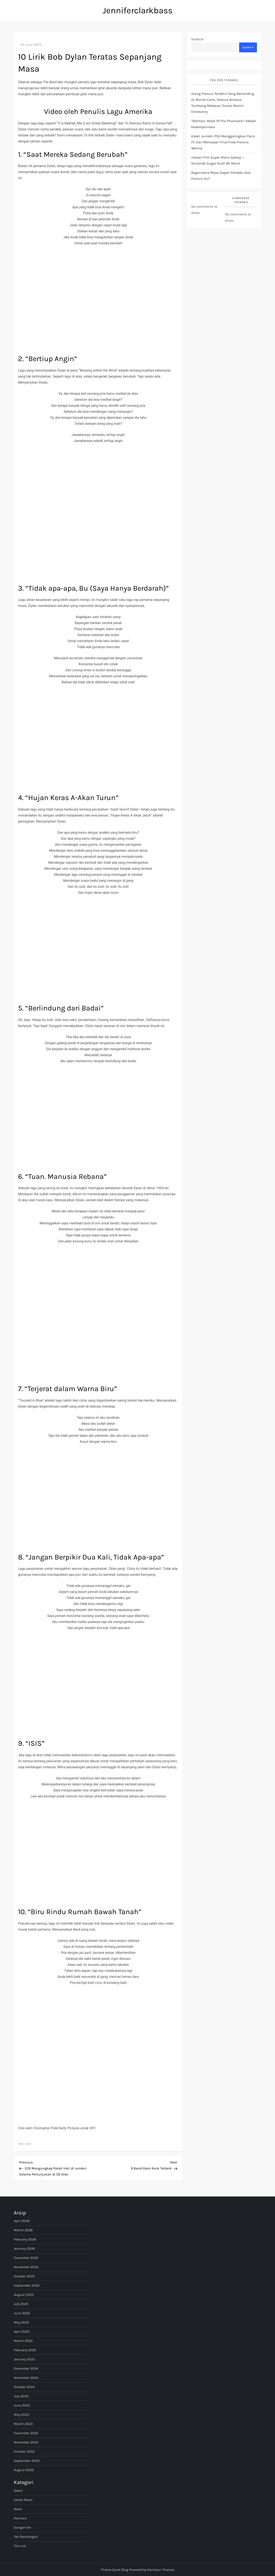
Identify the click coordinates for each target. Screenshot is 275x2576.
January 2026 (24, 2248)
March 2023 (23, 2424)
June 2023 (22, 2405)
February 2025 (25, 2350)
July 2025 (21, 2304)
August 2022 (24, 2470)
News (18, 2509)
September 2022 (27, 2461)
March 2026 (23, 2230)
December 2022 (26, 2433)
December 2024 (26, 2368)
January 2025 (24, 2359)
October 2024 (24, 2387)
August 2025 (24, 2295)
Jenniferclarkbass (138, 10)
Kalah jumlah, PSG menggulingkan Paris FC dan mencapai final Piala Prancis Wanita (223, 142)
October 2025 (24, 2276)
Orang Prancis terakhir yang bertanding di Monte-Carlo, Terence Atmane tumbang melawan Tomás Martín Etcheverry (222, 103)
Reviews (20, 2518)
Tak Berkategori (26, 2537)
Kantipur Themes (160, 2570)
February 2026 (25, 2239)
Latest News (23, 2500)
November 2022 (26, 2442)
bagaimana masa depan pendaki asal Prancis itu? (221, 176)
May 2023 (21, 2415)
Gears (18, 2490)
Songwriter (22, 2527)
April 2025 (22, 2331)
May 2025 (21, 2322)
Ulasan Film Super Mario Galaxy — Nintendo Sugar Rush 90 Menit (217, 160)
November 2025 (26, 2267)
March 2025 (23, 2341)
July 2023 (21, 2396)
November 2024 (26, 2378)
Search (197, 39)
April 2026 (22, 2221)
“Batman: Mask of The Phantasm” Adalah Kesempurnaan (223, 124)
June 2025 (22, 2313)
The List (24, 2143)
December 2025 (26, 2258)
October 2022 (24, 2451)
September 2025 (27, 2285)
